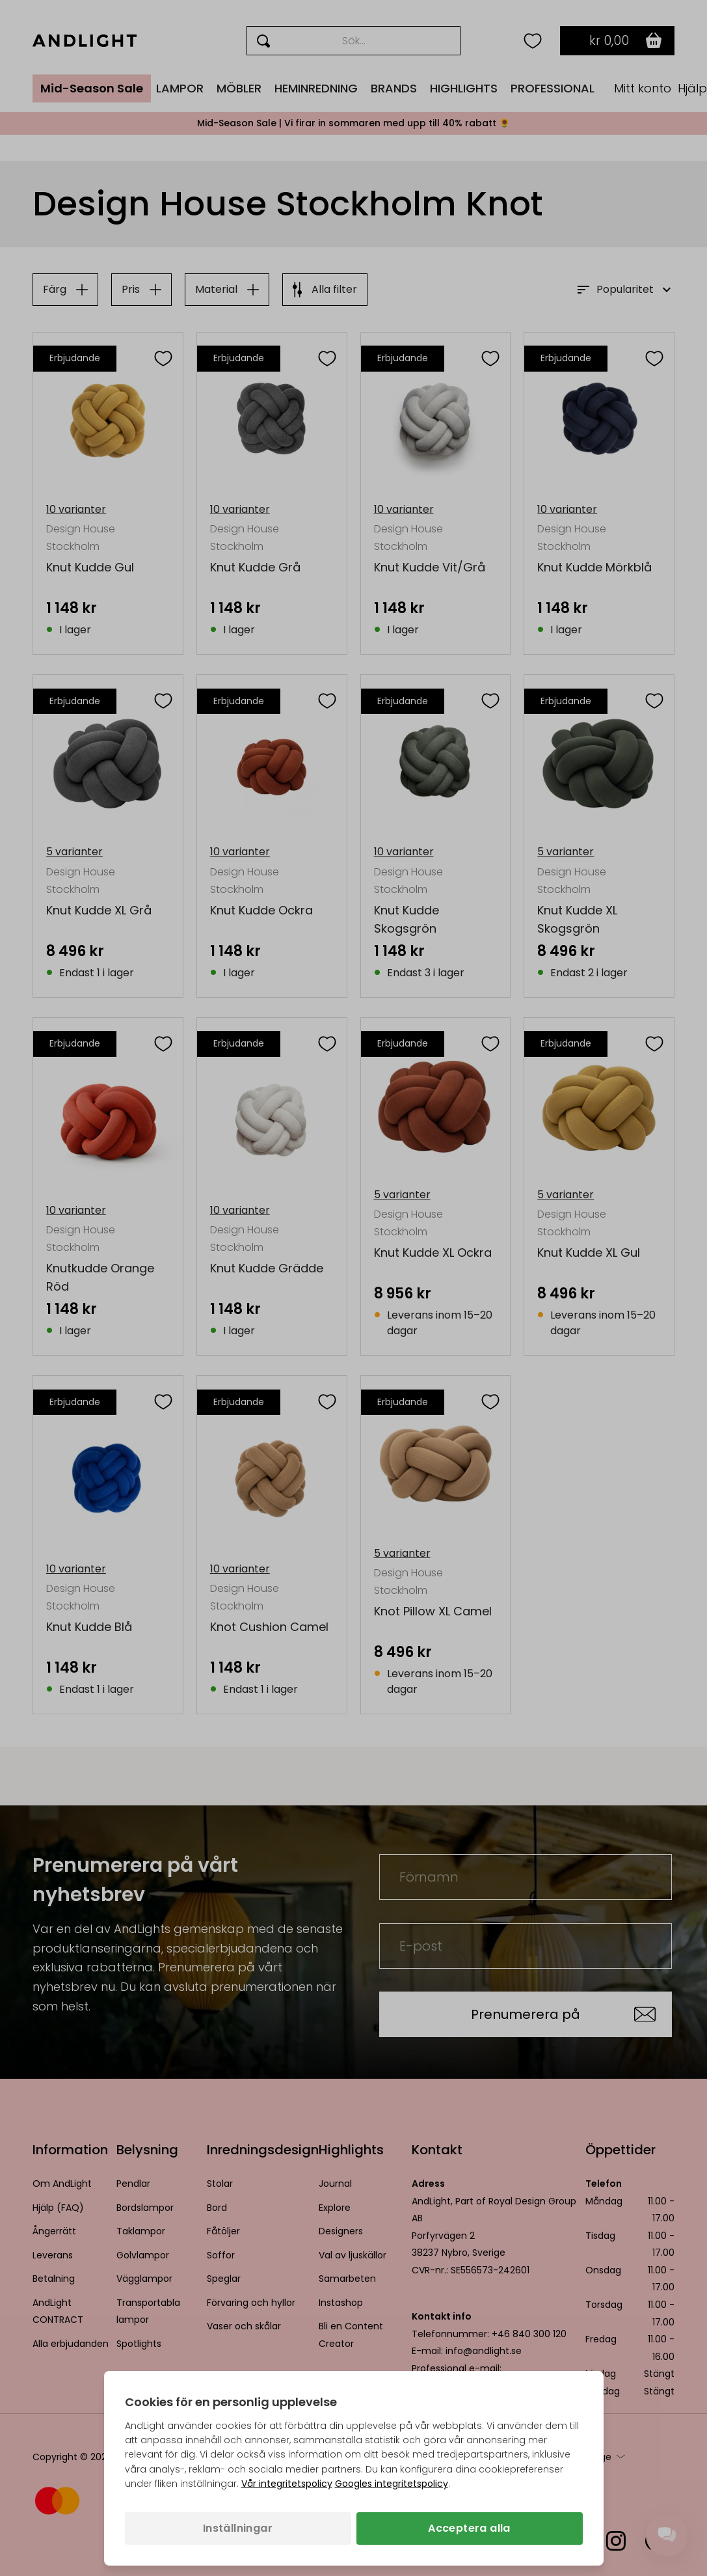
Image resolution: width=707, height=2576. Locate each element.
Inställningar (238, 2528)
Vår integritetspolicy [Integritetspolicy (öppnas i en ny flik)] (286, 2483)
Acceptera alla (469, 2528)
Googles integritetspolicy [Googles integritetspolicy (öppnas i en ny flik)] (391, 2483)
